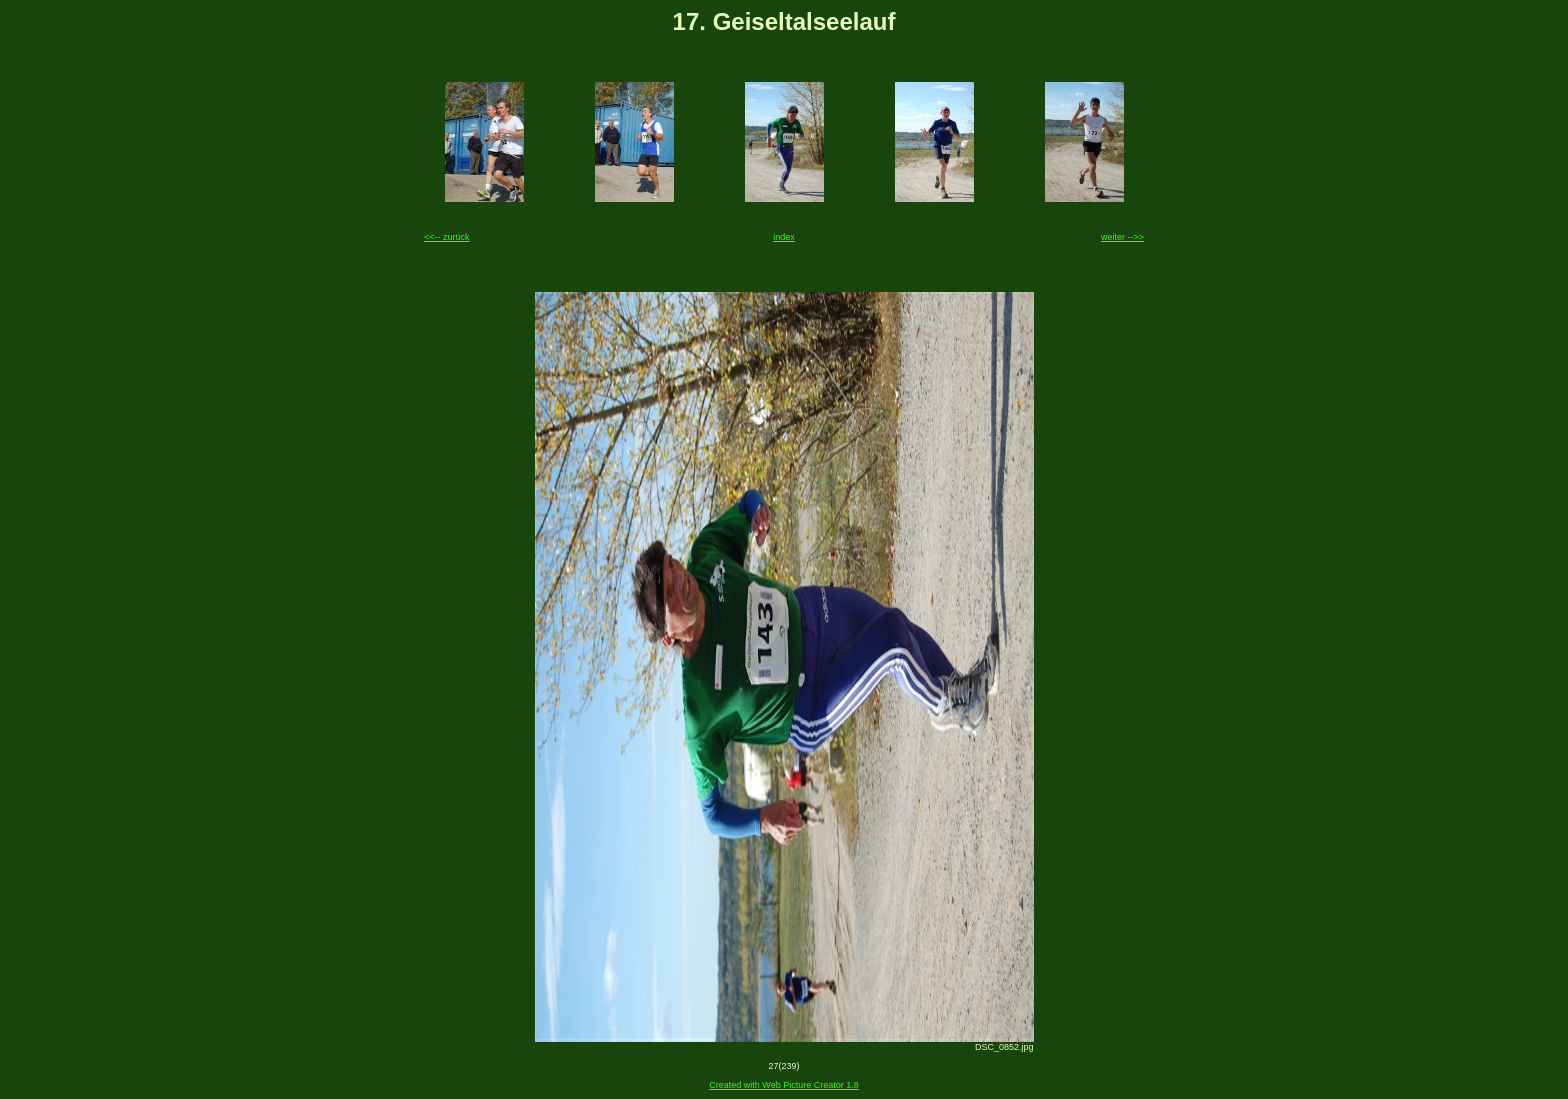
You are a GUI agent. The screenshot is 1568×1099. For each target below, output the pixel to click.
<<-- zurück (447, 237)
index (784, 237)
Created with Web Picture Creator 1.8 (783, 1085)
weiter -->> (1122, 237)
